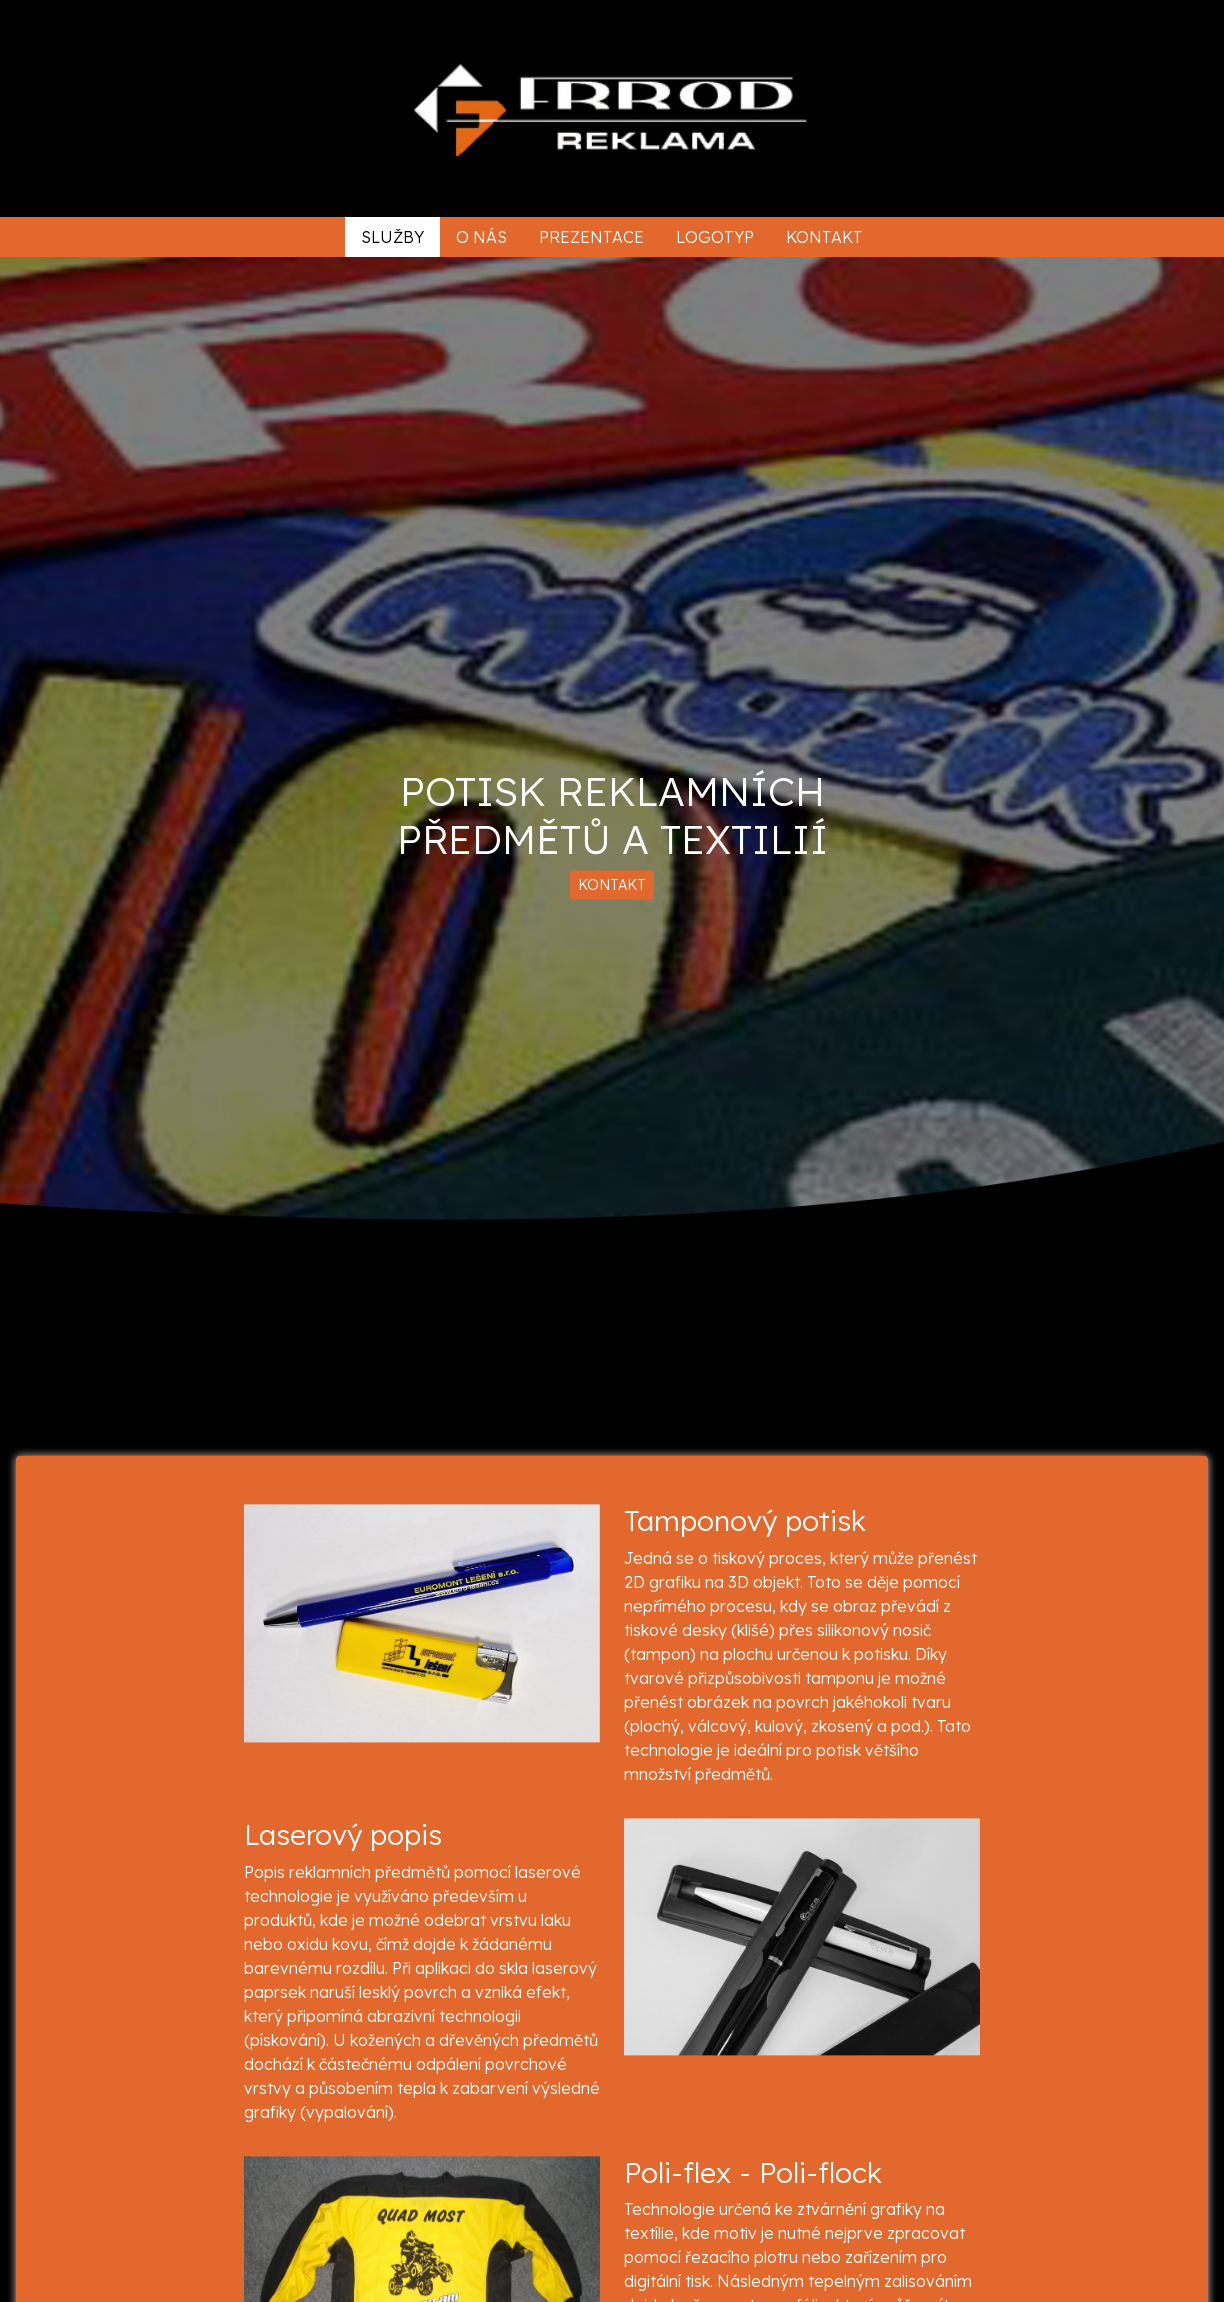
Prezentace (591, 237)
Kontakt (824, 237)
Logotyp (715, 237)
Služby (392, 237)
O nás (481, 237)
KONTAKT (612, 884)
